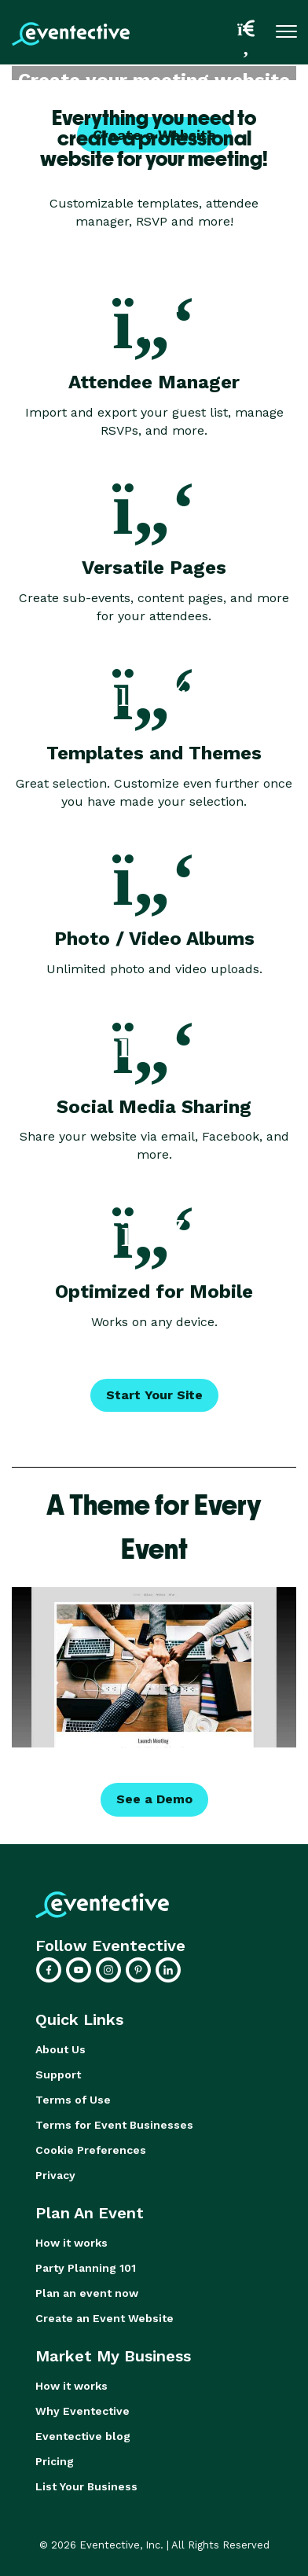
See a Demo (154, 1798)
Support (58, 2074)
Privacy (55, 2175)
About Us (60, 2049)
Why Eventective (82, 2411)
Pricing (54, 2461)
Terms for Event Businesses (114, 2124)
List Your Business (86, 2486)
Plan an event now (86, 2293)
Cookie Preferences (90, 2150)
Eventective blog (82, 2436)
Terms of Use (73, 2099)
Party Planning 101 (85, 2268)
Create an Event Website (104, 2318)
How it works (71, 2242)
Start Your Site (154, 1394)
